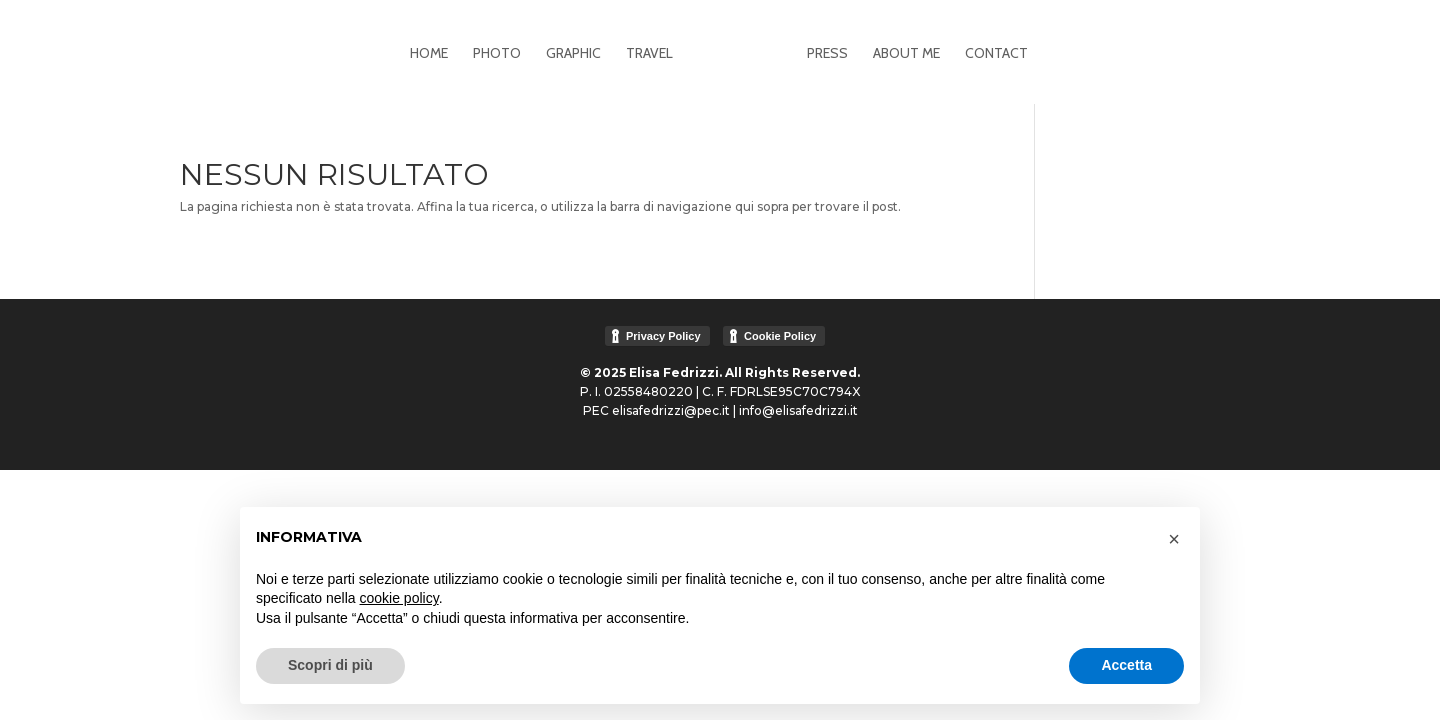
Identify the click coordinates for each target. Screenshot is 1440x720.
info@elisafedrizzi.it (798, 410)
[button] (1174, 539)
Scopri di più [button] (330, 665)
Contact (996, 54)
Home (429, 54)
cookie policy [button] (399, 598)
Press (827, 54)
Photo (497, 54)
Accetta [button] (1126, 665)
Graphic (573, 54)
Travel (649, 54)
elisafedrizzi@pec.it (671, 410)
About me (906, 54)
